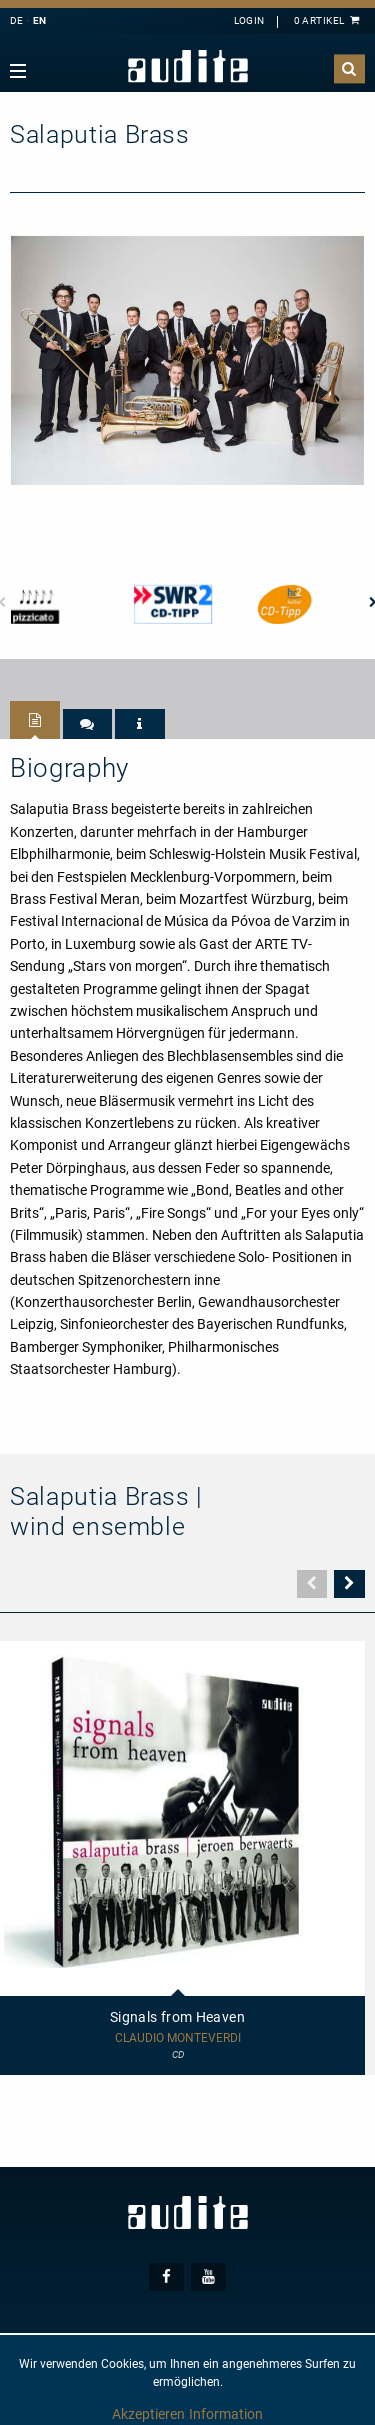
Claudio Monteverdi (178, 2038)
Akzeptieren (148, 2414)
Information (226, 2414)
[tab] (35, 720)
